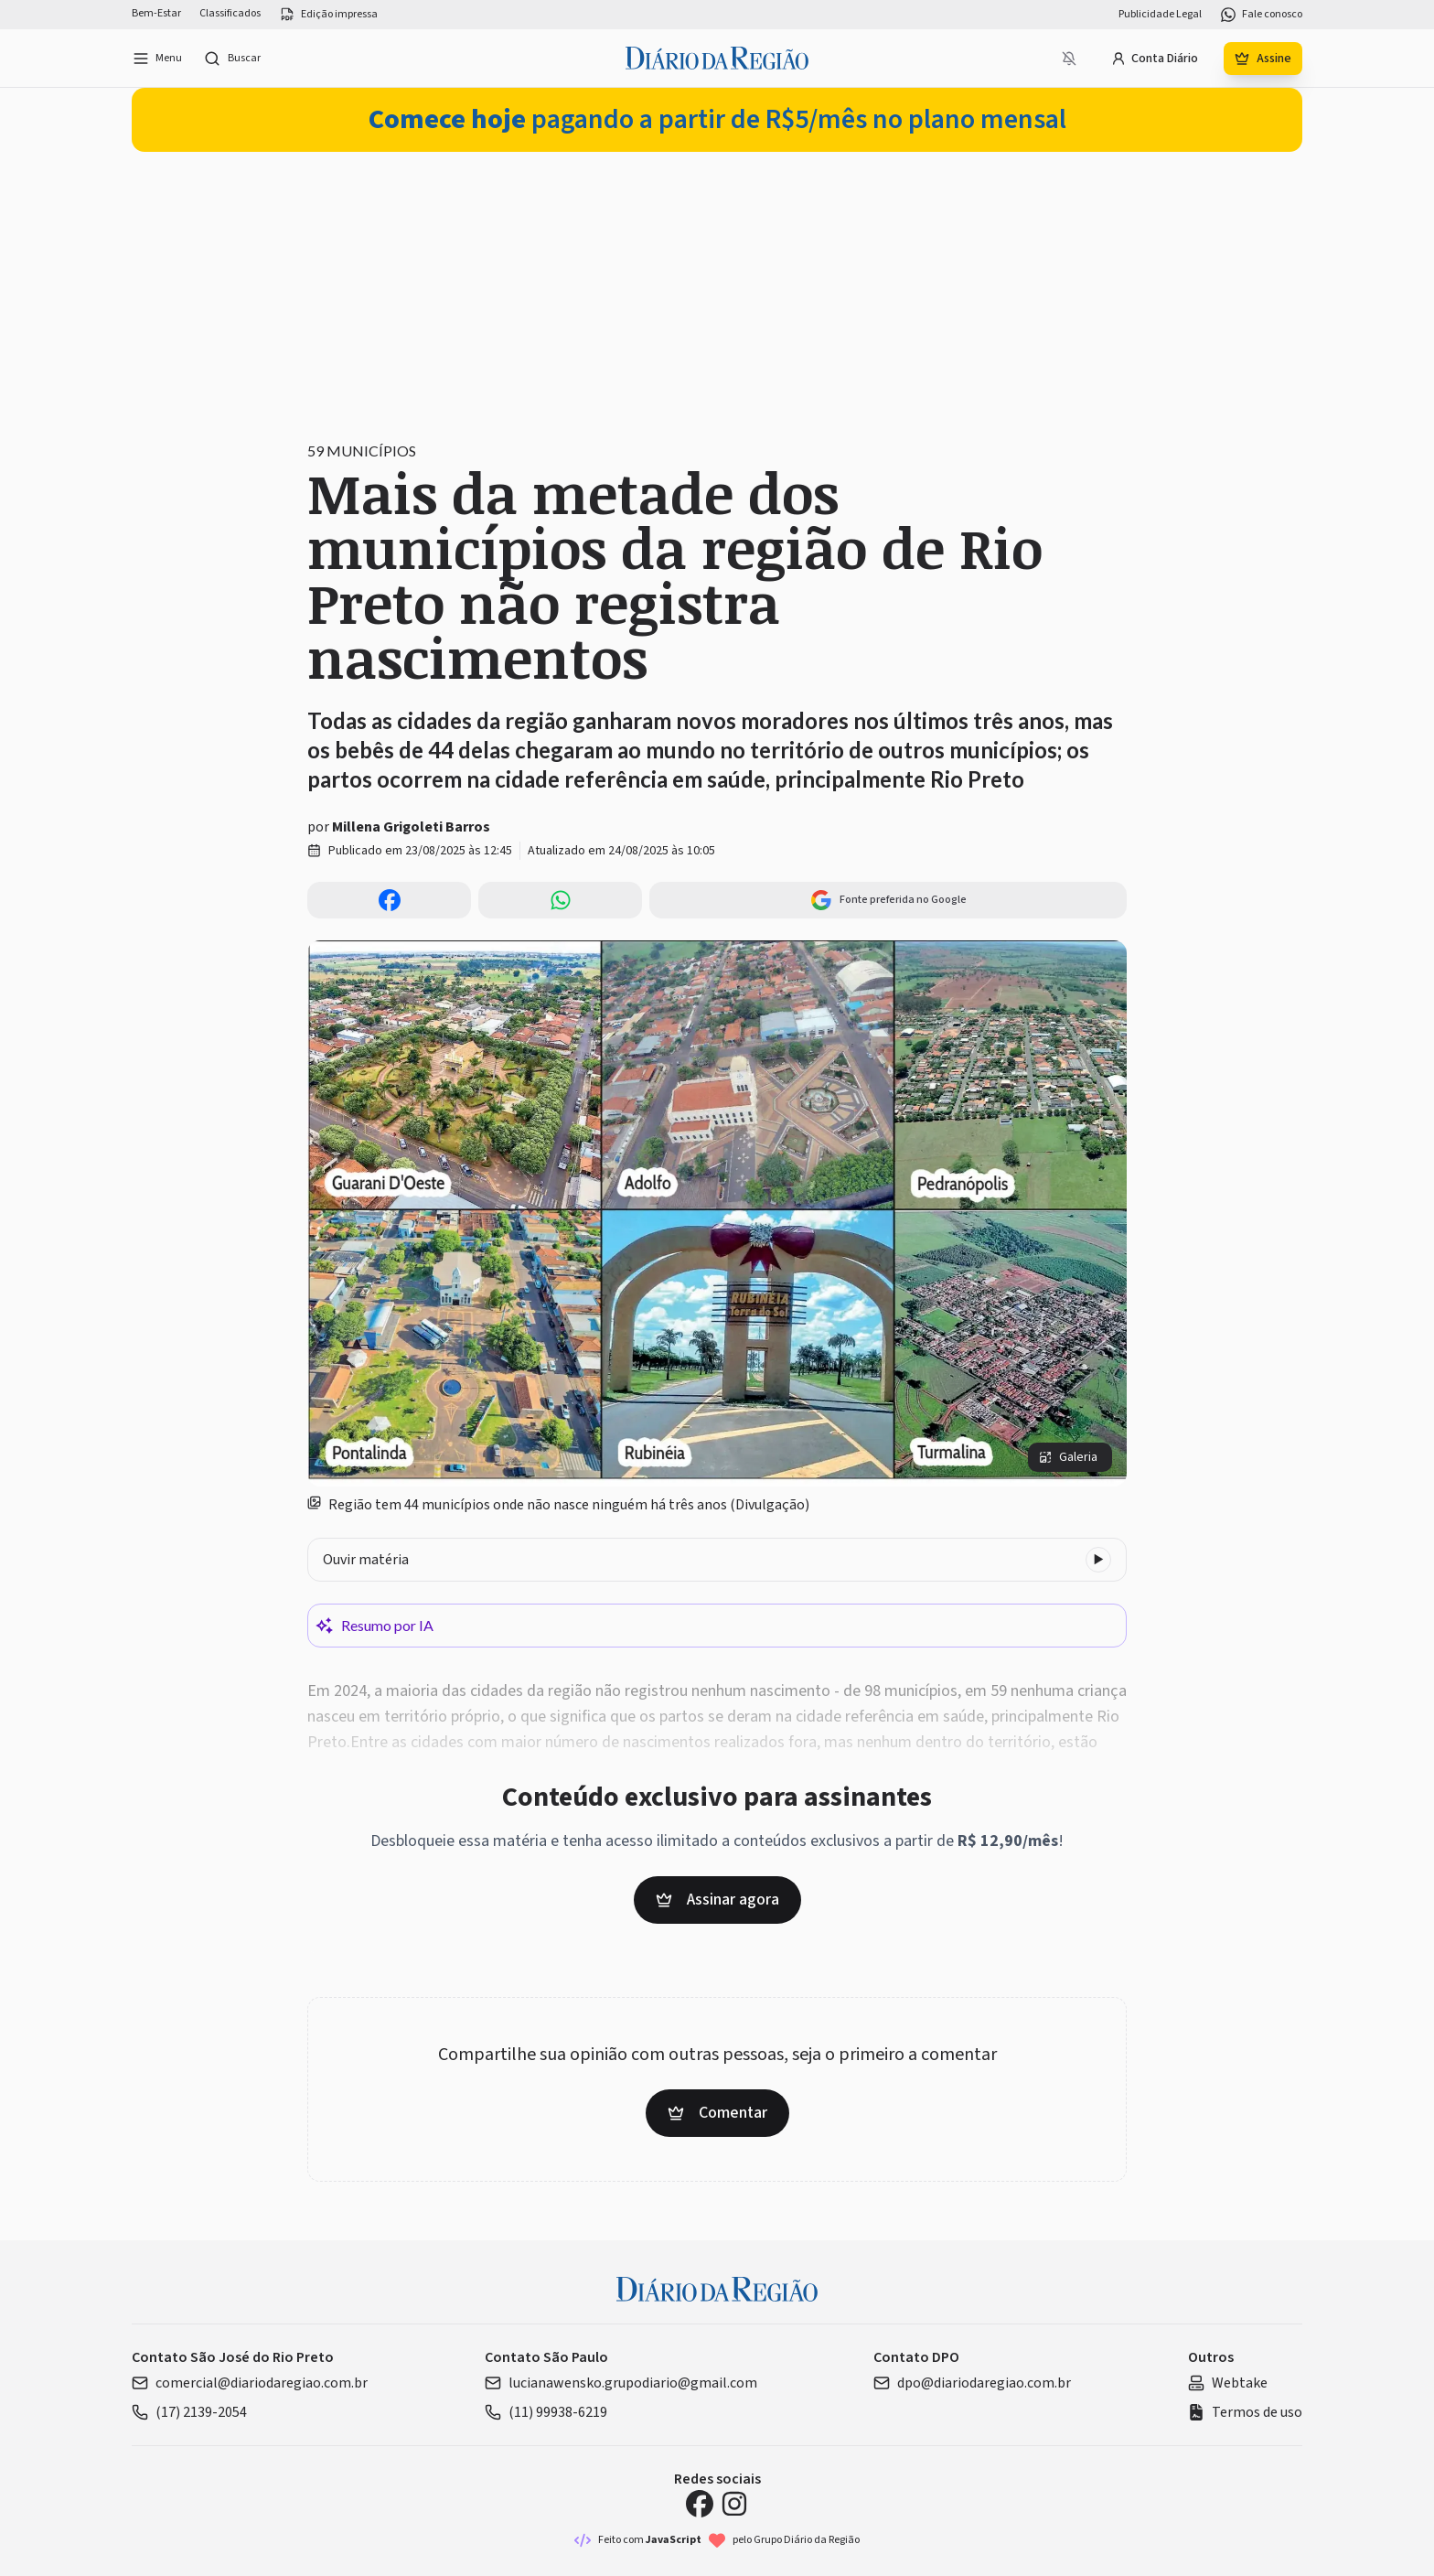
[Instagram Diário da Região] (734, 2503)
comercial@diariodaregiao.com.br (250, 2383)
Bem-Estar (156, 13)
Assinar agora (717, 1899)
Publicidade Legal (1160, 14)
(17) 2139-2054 (189, 2412)
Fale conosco (1261, 14)
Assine (1263, 58)
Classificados (230, 13)
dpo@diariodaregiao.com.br (972, 2383)
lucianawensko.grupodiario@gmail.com (621, 2383)
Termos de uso (1245, 2412)
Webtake (1228, 2383)
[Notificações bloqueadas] (1069, 58)
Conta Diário (1154, 58)
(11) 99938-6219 (546, 2412)
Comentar (717, 2112)
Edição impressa (328, 14)
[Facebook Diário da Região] (699, 2503)
